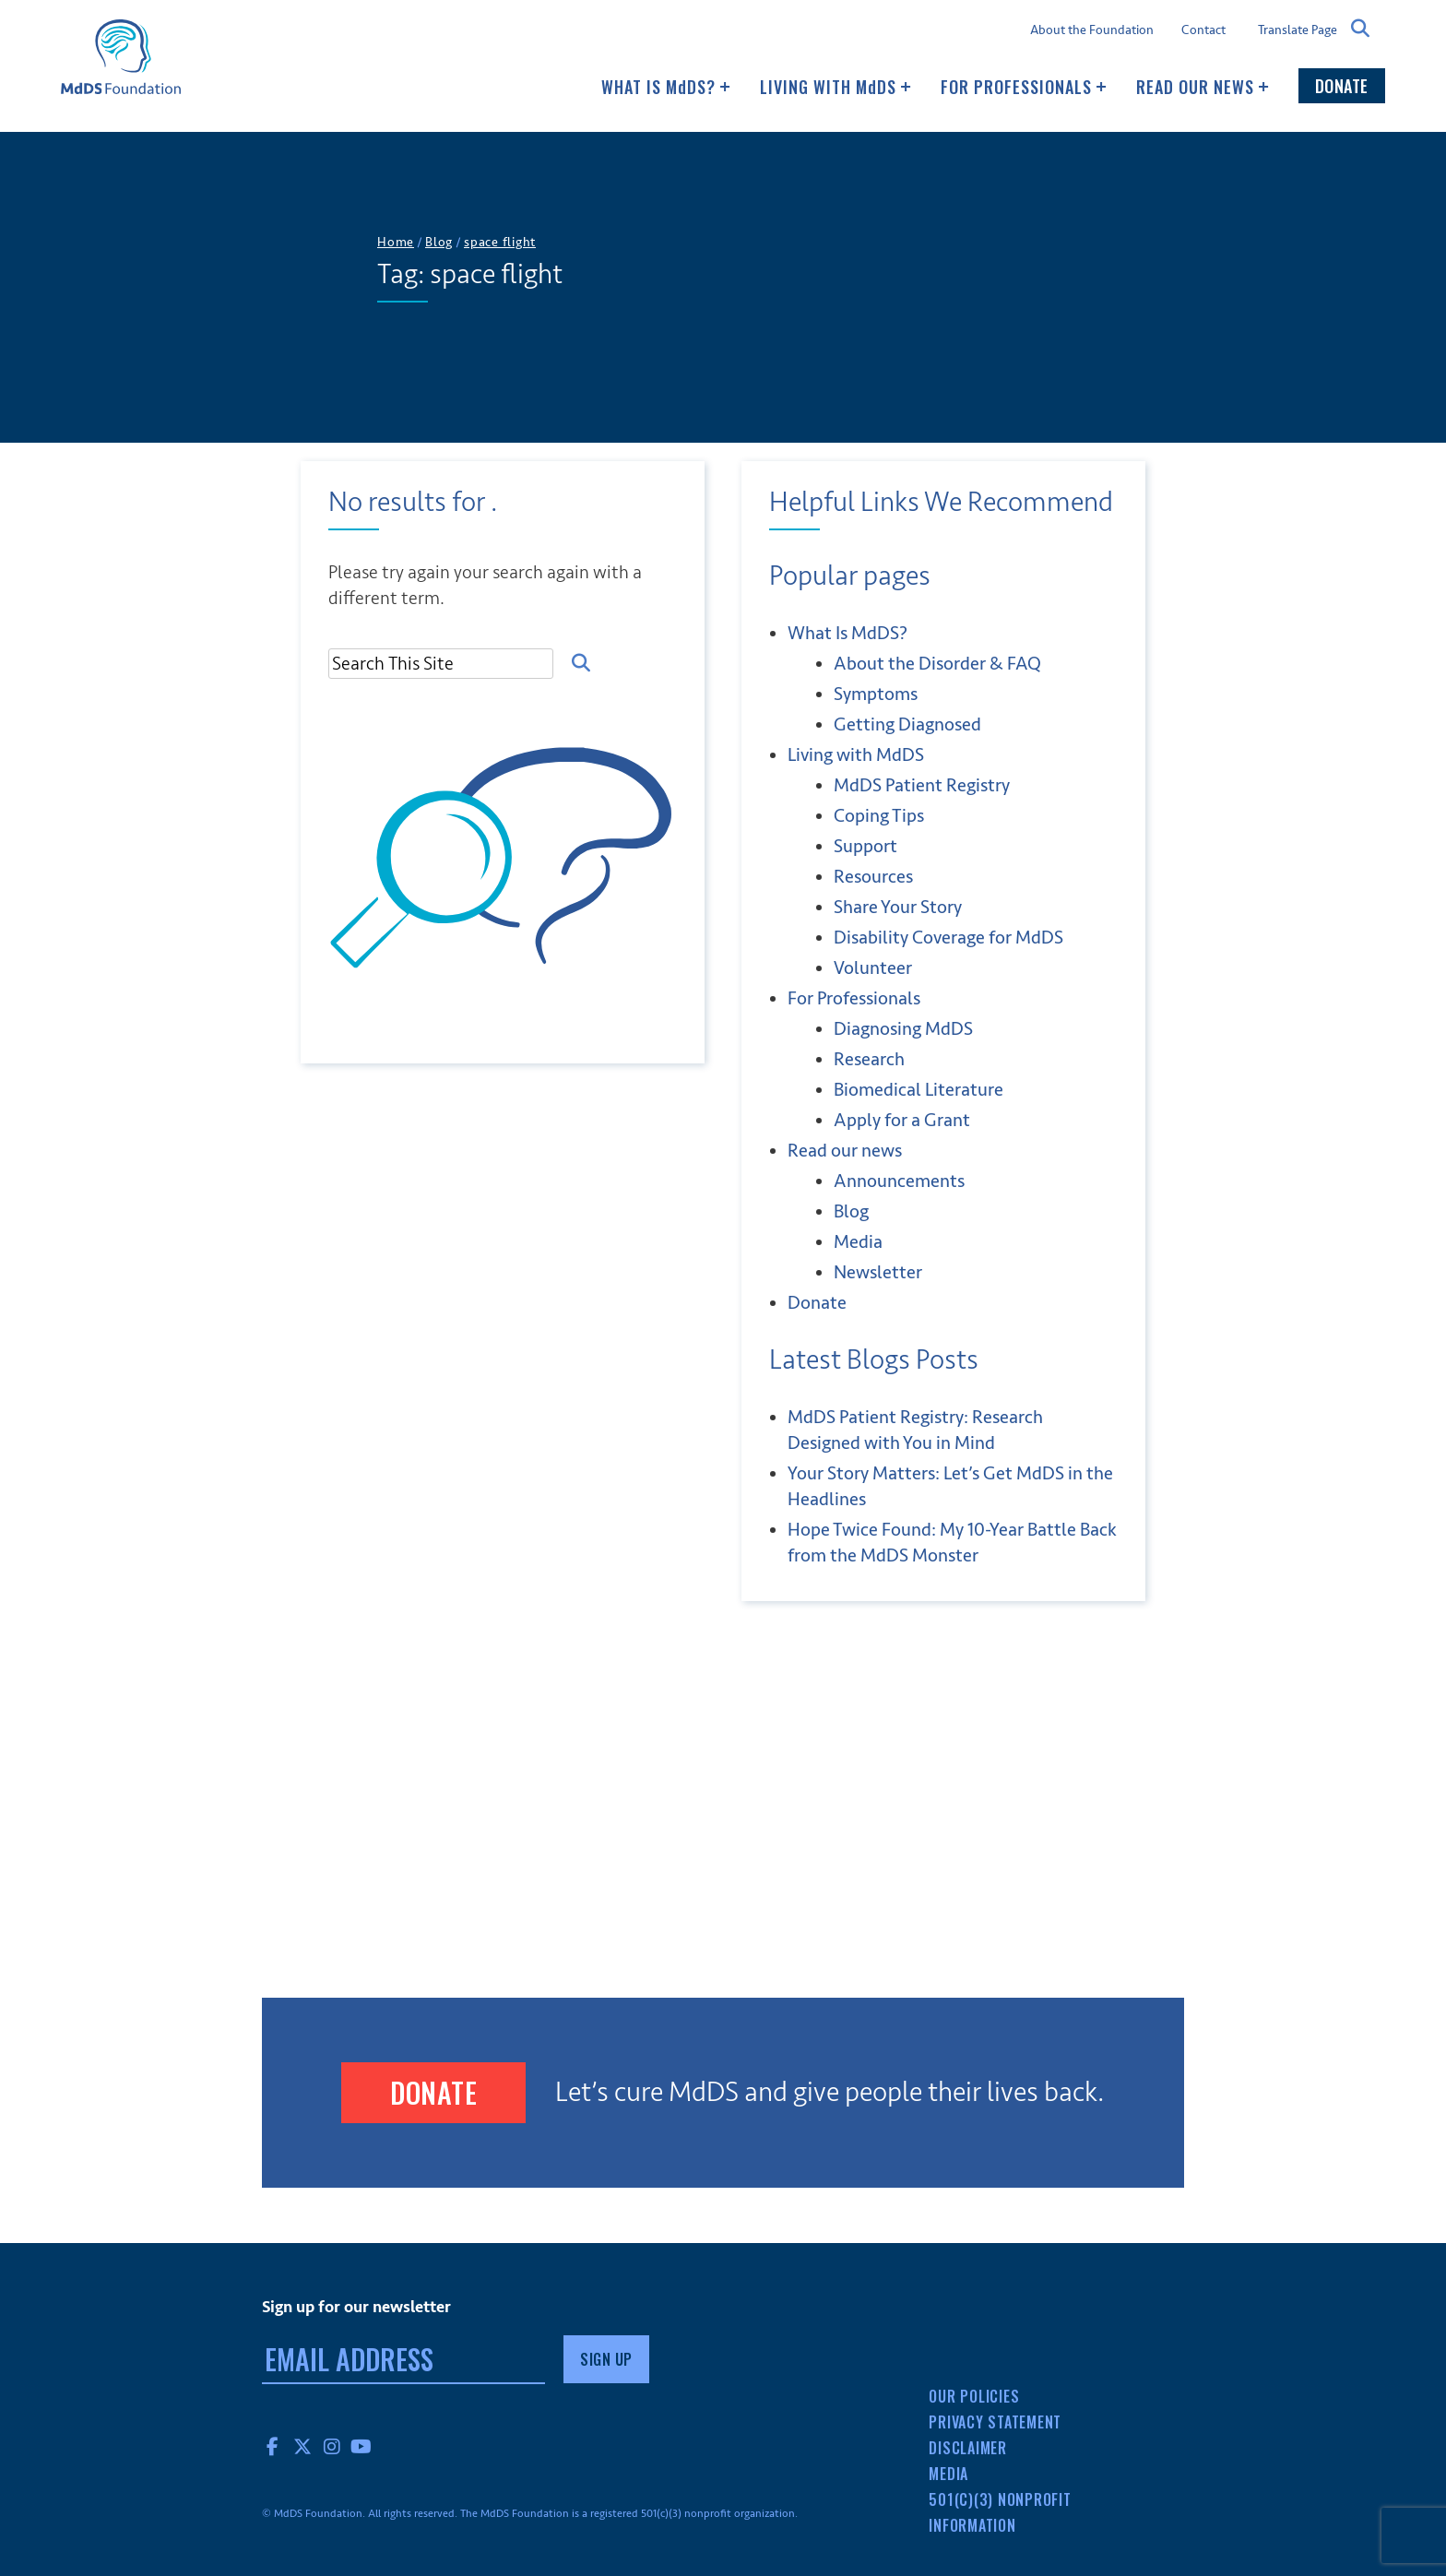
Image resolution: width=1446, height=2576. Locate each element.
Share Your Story (898, 907)
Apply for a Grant (902, 1120)
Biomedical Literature (918, 1089)
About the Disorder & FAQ (937, 663)
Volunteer (873, 967)
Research (869, 1059)
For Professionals (1024, 86)
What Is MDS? (665, 86)
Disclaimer (968, 2448)
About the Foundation (1092, 30)
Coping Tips (879, 815)
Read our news (1202, 86)
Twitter (302, 2446)
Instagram (332, 2446)
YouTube (361, 2446)
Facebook (273, 2446)
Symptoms (876, 694)
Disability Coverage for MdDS (948, 937)
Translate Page (1297, 29)
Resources (873, 876)
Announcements (899, 1181)
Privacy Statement (995, 2422)
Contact (1203, 30)
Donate (1342, 86)
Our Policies (974, 2396)
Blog (851, 1211)
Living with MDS (835, 86)
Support (865, 846)
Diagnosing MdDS (903, 1028)
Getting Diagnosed (907, 724)
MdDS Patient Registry (922, 785)
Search (1361, 29)
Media (858, 1241)
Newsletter (878, 1272)
